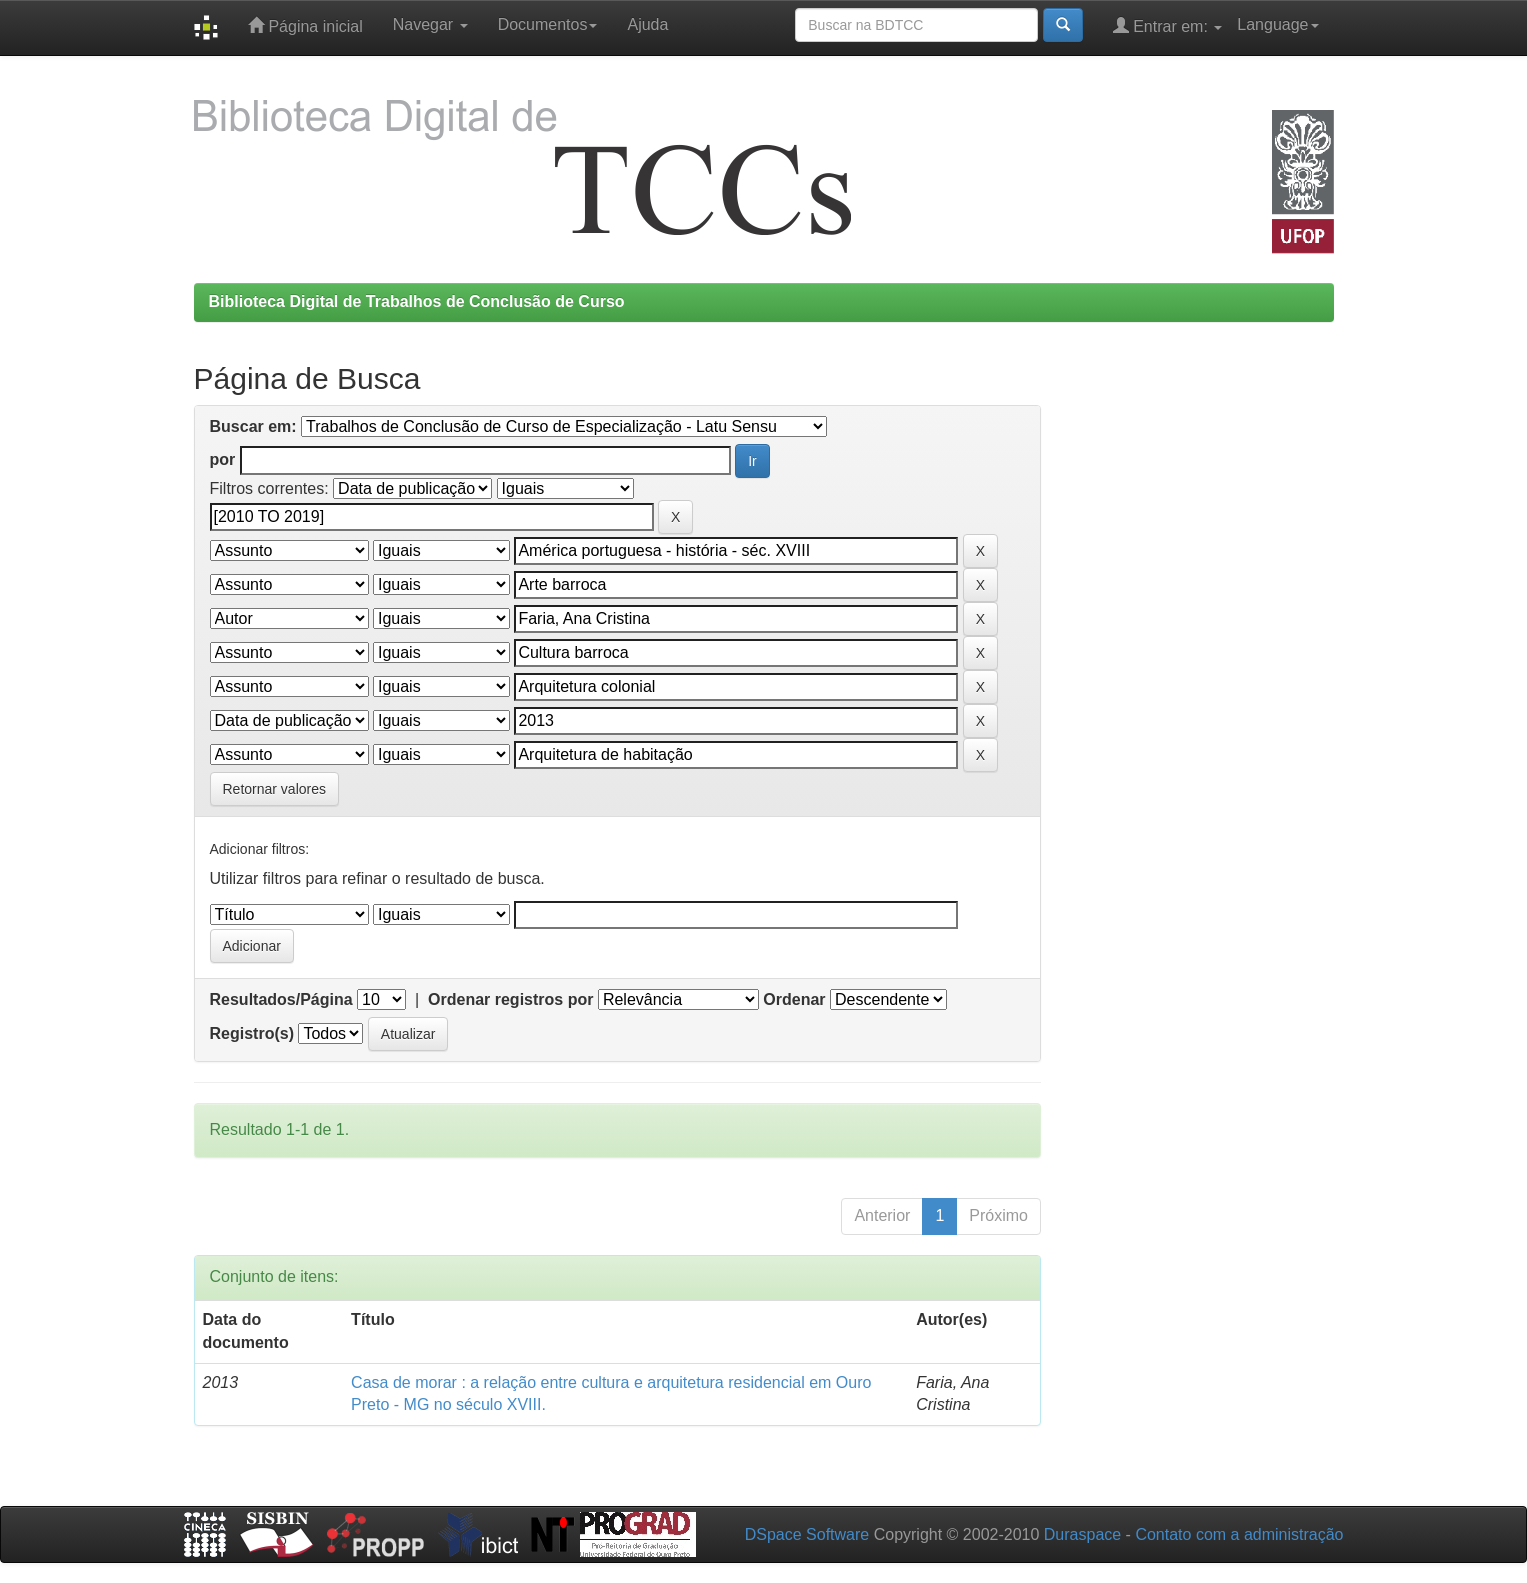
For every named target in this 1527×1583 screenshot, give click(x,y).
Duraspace (1082, 1534)
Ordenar (794, 999)
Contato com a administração (1239, 1534)
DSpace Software (807, 1534)
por (223, 459)
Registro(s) (252, 1033)
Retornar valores (275, 789)
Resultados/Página (281, 999)
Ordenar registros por (510, 999)
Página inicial (305, 25)
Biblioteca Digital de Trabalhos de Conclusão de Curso (417, 301)
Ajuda (647, 24)
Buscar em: (253, 426)
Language (1277, 24)
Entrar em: (1168, 25)
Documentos (548, 24)
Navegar (430, 24)
